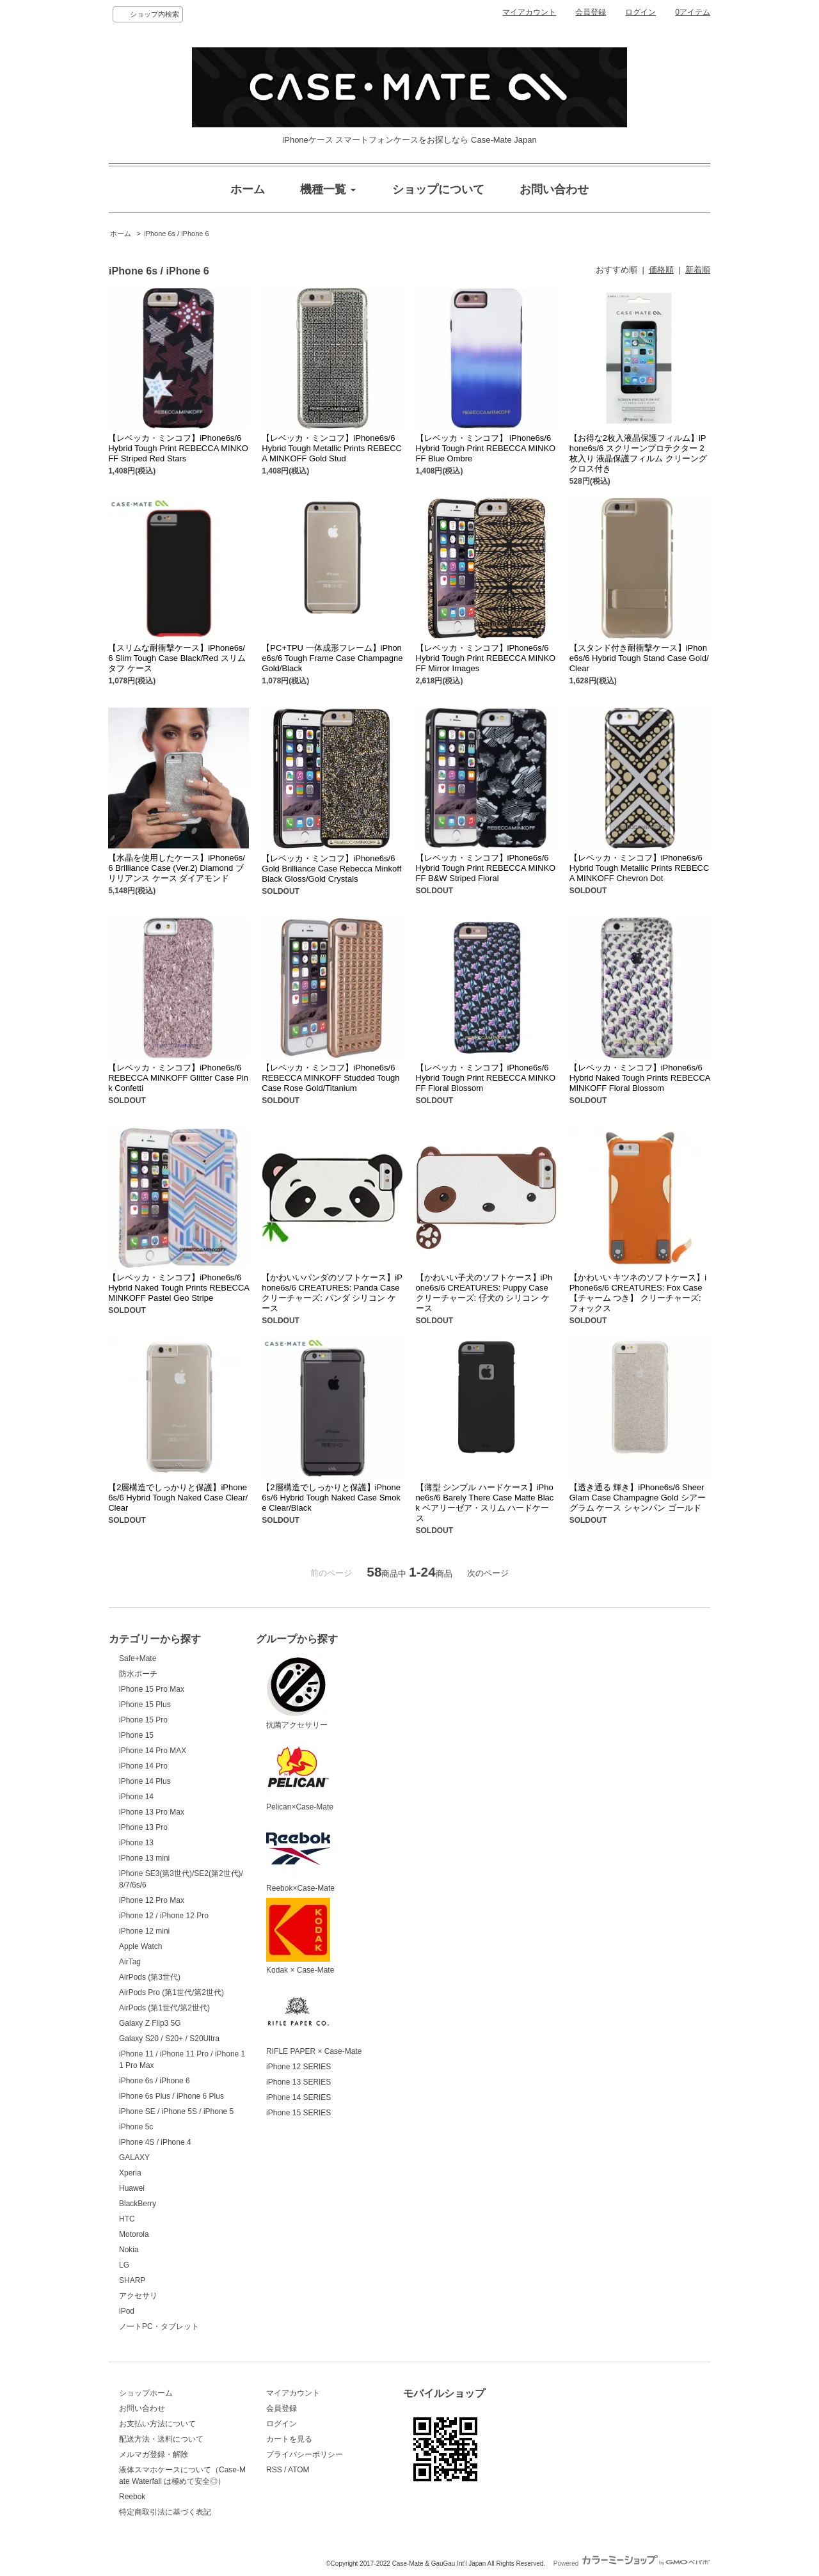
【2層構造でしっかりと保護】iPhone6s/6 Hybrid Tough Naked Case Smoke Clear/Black (331, 1498)
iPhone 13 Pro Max (151, 1812)
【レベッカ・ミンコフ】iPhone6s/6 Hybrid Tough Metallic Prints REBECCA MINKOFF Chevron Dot (639, 868)
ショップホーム (146, 2393)
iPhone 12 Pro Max (151, 1900)
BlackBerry (137, 2203)
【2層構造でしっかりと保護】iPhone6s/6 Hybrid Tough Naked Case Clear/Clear (178, 1498)
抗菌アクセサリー (298, 1691)
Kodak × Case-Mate (300, 1936)
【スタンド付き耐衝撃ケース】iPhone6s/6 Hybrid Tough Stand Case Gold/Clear (639, 658)
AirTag (130, 1961)
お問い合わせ (142, 2408)
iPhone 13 (136, 1842)
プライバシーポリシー (304, 2454)
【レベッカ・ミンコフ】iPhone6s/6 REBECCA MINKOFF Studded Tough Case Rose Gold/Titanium (330, 1078)
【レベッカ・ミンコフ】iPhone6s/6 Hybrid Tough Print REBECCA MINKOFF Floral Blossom (486, 1078)
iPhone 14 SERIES (298, 2097)
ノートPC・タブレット (159, 2326)
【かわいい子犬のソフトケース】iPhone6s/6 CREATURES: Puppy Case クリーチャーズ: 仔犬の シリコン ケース (484, 1293)
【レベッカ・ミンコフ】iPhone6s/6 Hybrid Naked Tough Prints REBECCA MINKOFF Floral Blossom (639, 1078)
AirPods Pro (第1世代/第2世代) (171, 1992)
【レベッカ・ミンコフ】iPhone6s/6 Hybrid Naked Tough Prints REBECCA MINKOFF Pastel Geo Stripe (178, 1288)
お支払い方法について (157, 2423)
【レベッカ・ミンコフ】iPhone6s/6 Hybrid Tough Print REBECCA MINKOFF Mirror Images (486, 658)
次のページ (488, 1573)
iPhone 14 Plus (145, 1781)
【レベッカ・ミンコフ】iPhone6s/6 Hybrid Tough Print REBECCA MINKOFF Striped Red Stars (178, 448)
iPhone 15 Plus (145, 1704)
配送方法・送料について (161, 2439)
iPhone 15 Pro (143, 1719)
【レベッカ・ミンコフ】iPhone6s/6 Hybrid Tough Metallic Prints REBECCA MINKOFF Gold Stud (332, 448)
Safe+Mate (137, 1658)
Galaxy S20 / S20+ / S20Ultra (169, 2038)
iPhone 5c (136, 2126)
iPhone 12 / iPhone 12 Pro (164, 1915)
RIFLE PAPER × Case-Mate (314, 2018)
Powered (631, 2563)
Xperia (130, 2172)
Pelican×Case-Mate (299, 1773)
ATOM (299, 2469)
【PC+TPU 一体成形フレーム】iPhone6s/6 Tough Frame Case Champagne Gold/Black (332, 658)
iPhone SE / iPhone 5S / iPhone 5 (176, 2111)
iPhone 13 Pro (143, 1827)
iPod (126, 2311)
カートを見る (289, 2439)
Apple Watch (141, 1946)
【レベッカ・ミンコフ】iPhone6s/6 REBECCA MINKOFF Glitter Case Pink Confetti (178, 1078)
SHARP (132, 2280)
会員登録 (590, 12)
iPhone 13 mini (144, 1858)
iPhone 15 (136, 1735)
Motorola (134, 2234)
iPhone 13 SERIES (298, 2082)
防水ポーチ (138, 1673)
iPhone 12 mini (144, 1931)
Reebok (132, 2496)
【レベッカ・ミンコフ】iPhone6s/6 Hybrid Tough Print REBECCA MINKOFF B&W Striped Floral (486, 868)
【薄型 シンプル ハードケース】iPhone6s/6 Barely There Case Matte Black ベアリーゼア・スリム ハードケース (485, 1503)
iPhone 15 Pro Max (151, 1689)
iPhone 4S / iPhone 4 (155, 2142)
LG (124, 2265)
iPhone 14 (136, 1796)
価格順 (661, 269)
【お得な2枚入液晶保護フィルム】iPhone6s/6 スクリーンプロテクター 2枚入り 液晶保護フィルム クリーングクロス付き (638, 453)
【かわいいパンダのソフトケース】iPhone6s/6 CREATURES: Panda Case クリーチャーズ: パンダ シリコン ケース (332, 1293)
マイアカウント (529, 12)
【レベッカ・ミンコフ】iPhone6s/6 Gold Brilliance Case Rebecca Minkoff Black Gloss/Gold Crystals (331, 869)
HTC (127, 2218)
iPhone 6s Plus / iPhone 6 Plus (171, 2096)
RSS (274, 2469)
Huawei (132, 2188)
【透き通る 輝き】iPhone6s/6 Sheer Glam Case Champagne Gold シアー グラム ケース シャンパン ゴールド (637, 1498)
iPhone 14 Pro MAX (152, 1750)
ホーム (120, 233)
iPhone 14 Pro (143, 1765)
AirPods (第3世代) (149, 1977)
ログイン (640, 12)
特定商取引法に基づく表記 (165, 2512)
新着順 (697, 269)
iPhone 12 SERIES (298, 2066)
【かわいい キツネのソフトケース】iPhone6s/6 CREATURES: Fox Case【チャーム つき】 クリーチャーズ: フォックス (638, 1293)
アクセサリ (138, 2295)
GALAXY (134, 2157)
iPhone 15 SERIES (298, 2112)
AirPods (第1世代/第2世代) (164, 2007)
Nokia (129, 2249)
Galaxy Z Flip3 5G (150, 2023)
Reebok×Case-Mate (300, 1855)
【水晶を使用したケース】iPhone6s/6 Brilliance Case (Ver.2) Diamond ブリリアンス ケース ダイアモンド (176, 868)
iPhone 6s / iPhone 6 (176, 233)
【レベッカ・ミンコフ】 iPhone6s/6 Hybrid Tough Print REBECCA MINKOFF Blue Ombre (486, 448)
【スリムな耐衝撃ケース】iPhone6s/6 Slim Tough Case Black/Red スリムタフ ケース (176, 658)
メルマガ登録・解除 (153, 2454)
